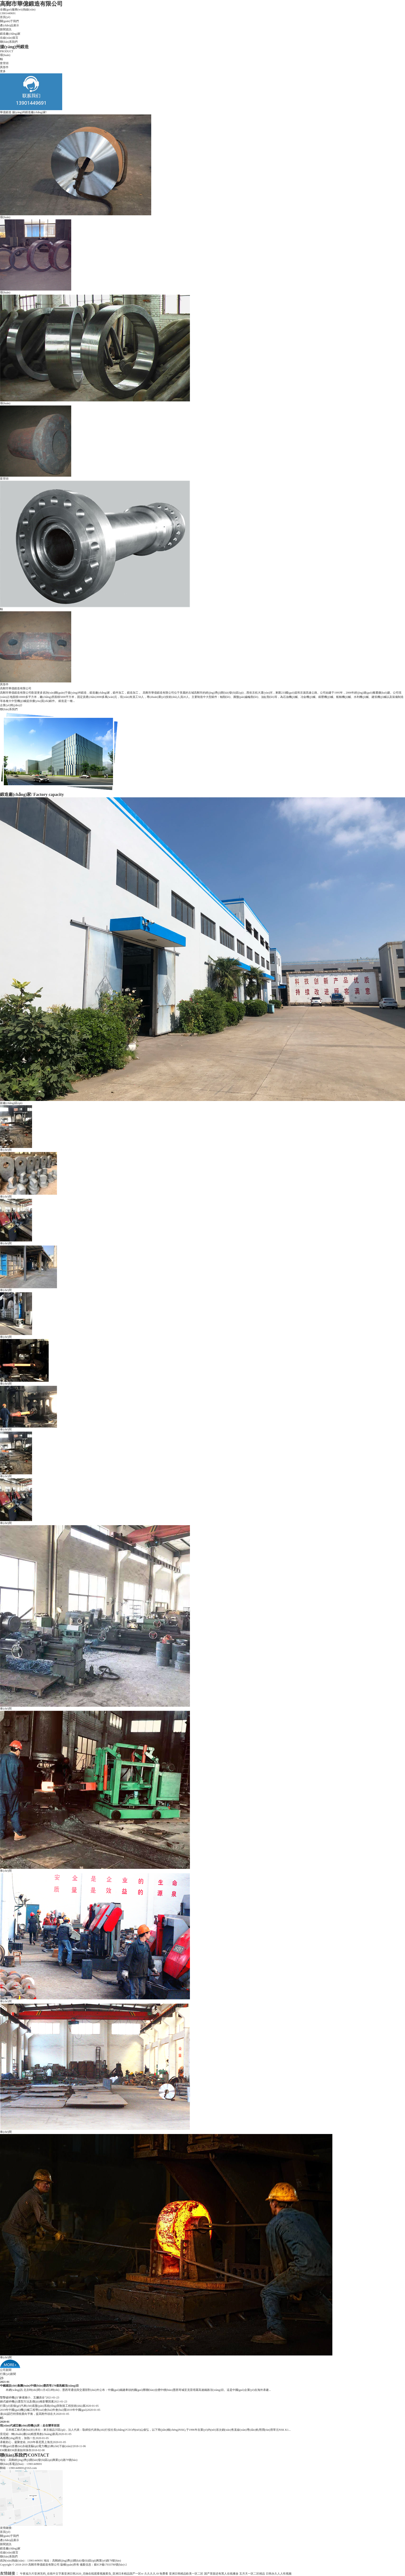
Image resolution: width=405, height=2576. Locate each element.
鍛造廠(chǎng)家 (10, 33)
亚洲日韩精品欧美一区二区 (186, 2573)
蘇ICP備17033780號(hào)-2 (110, 2564)
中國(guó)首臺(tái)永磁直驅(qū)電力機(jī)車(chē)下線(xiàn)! (36, 2446)
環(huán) (5, 55)
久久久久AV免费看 (156, 2573)
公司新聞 (5, 2370)
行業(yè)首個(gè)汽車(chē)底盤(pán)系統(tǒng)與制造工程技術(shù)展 (42, 2405)
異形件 (4, 67)
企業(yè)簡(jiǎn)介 (11, 705)
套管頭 (4, 63)
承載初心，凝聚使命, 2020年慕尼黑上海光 (26, 2442)
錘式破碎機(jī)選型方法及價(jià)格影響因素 (27, 2401)
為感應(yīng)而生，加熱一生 (17, 2438)
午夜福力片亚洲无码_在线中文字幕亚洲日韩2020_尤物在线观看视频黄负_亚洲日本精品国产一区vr (81, 2573)
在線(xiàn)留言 (9, 37)
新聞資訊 (5, 29)
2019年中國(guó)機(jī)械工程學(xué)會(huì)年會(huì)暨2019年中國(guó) (43, 2409)
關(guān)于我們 (9, 21)
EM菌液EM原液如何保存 (15, 2450)
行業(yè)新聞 (8, 2374)
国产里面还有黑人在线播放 (221, 2573)
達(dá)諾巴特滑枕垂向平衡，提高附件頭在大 (28, 2414)
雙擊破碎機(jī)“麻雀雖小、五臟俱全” (23, 2397)
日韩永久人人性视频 (279, 2573)
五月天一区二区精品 (252, 2573)
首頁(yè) (5, 17)
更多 (3, 71)
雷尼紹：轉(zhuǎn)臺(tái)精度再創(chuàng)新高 (29, 2434)
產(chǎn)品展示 (9, 25)
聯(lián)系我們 (9, 41)
